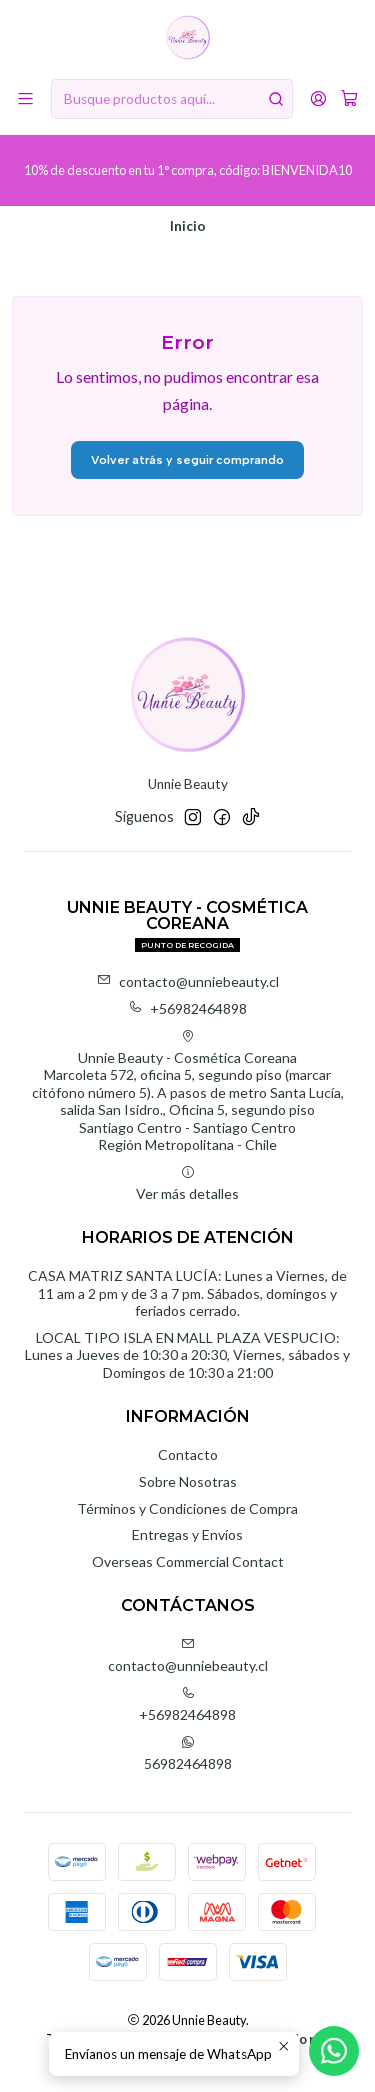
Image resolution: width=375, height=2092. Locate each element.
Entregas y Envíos (187, 1534)
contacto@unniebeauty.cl (188, 981)
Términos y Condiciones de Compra (187, 1508)
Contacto (188, 1454)
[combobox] (172, 99)
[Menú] (25, 98)
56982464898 (188, 1753)
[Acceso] (318, 98)
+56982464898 (187, 1008)
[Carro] (349, 98)
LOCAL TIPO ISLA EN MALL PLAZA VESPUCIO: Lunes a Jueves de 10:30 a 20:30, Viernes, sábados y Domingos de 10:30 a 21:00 (187, 1355)
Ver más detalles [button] (187, 1183)
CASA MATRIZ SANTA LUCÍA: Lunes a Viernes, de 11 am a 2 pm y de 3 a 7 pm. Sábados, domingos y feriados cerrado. (187, 1293)
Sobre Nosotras (188, 1481)
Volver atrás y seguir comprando (187, 460)
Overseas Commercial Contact (188, 1561)
